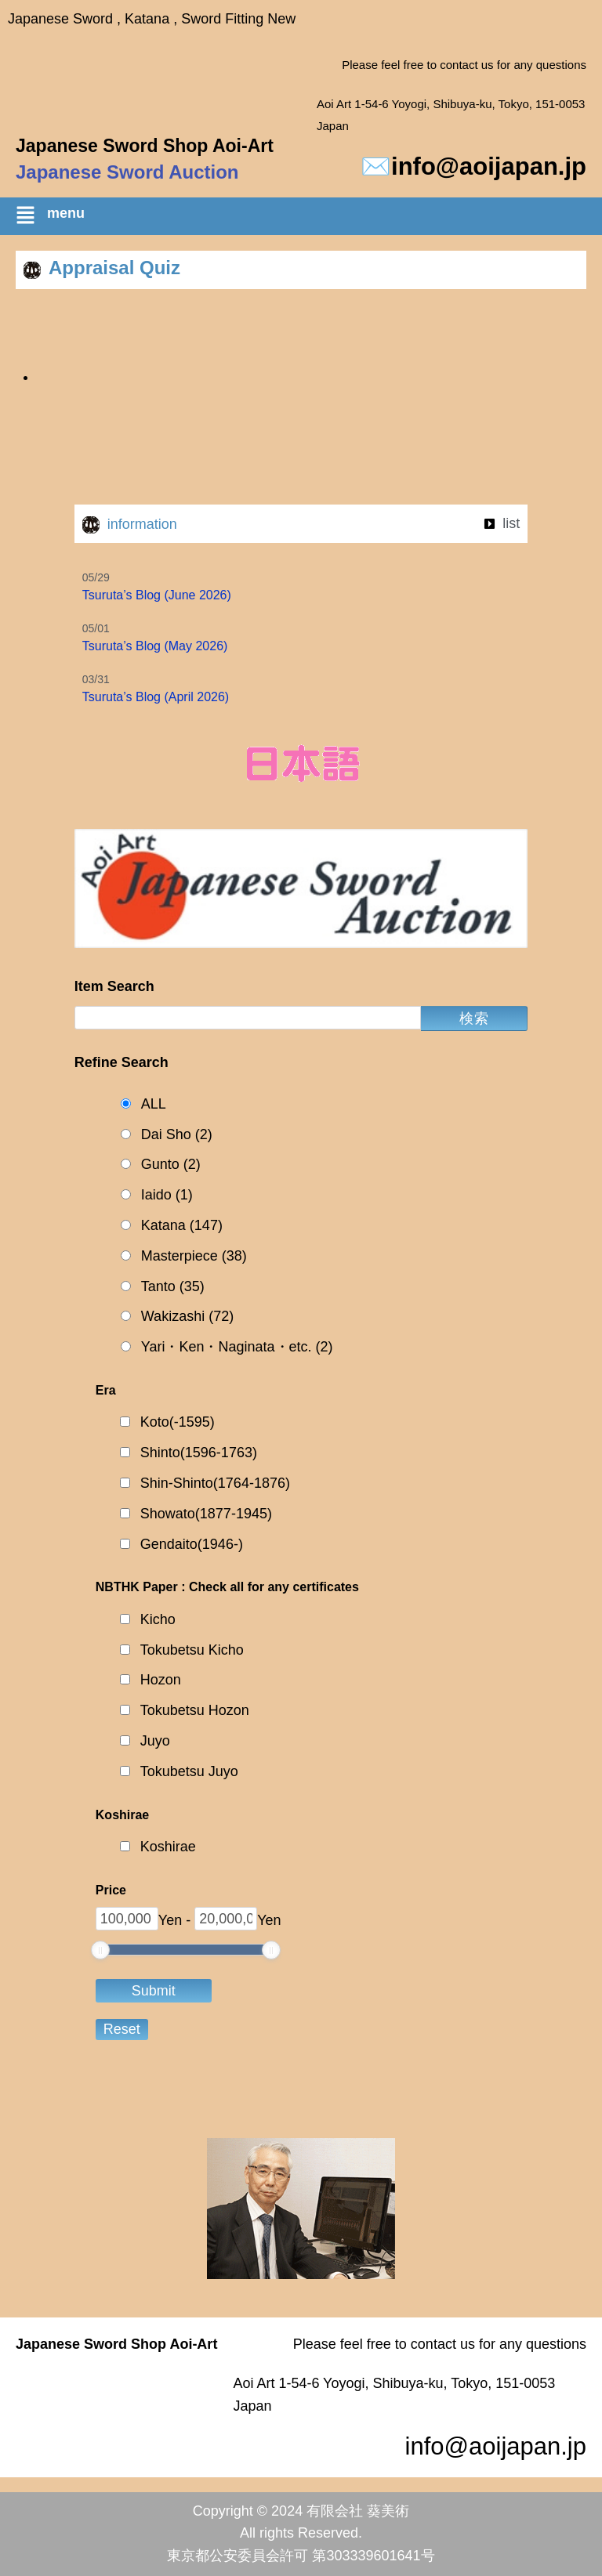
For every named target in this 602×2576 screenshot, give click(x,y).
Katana (182, 1225)
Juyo (155, 1741)
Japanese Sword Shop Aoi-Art (145, 146)
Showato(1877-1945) (206, 1513)
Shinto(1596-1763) (198, 1452)
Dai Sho (176, 1134)
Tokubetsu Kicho (192, 1650)
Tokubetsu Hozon (194, 1710)
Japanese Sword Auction (127, 172)
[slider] (100, 1950)
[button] (309, 218)
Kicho (158, 1619)
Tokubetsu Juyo (189, 1771)
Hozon (160, 1680)
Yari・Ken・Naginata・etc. (237, 1347)
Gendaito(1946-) (191, 1544)
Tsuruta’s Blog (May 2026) (155, 646)
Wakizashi (187, 1316)
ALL (153, 1104)
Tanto (173, 1286)
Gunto (171, 1164)
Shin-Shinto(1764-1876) (215, 1483)
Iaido (167, 1195)
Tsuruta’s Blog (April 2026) (155, 697)
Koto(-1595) (177, 1422)
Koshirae (168, 1846)
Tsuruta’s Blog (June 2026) (156, 595)
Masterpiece (194, 1256)
